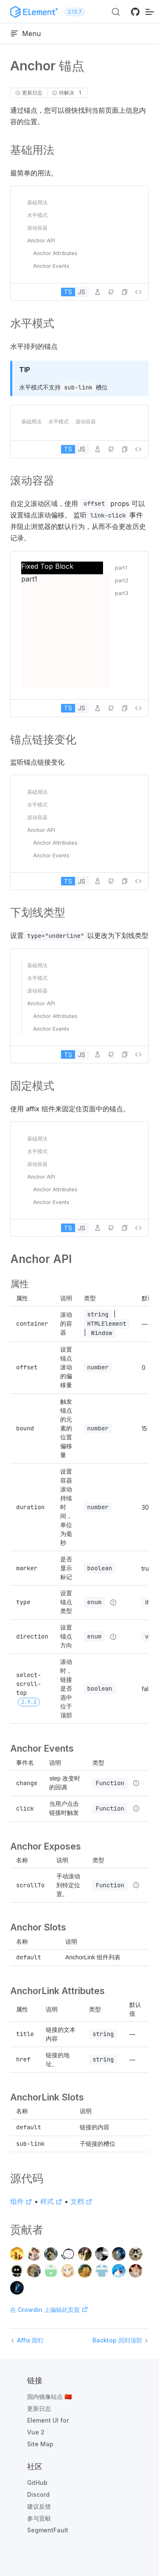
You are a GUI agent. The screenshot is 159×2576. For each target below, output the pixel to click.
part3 (121, 593)
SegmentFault (47, 2530)
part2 (121, 580)
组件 (21, 2201)
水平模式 (37, 215)
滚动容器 (37, 228)
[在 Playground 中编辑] (97, 292)
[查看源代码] (138, 292)
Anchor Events (51, 266)
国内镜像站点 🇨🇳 (49, 2396)
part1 (121, 568)
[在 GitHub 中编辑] (111, 292)
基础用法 (37, 202)
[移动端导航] (149, 11)
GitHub (37, 2482)
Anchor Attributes (55, 253)
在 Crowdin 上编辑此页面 (49, 2309)
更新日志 (39, 2408)
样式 (51, 2201)
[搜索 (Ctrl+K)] (116, 11)
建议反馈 (39, 2506)
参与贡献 (39, 2518)
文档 (81, 2201)
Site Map (40, 2444)
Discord (38, 2494)
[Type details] (113, 1602)
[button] (124, 292)
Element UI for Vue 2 (48, 2426)
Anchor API (41, 240)
